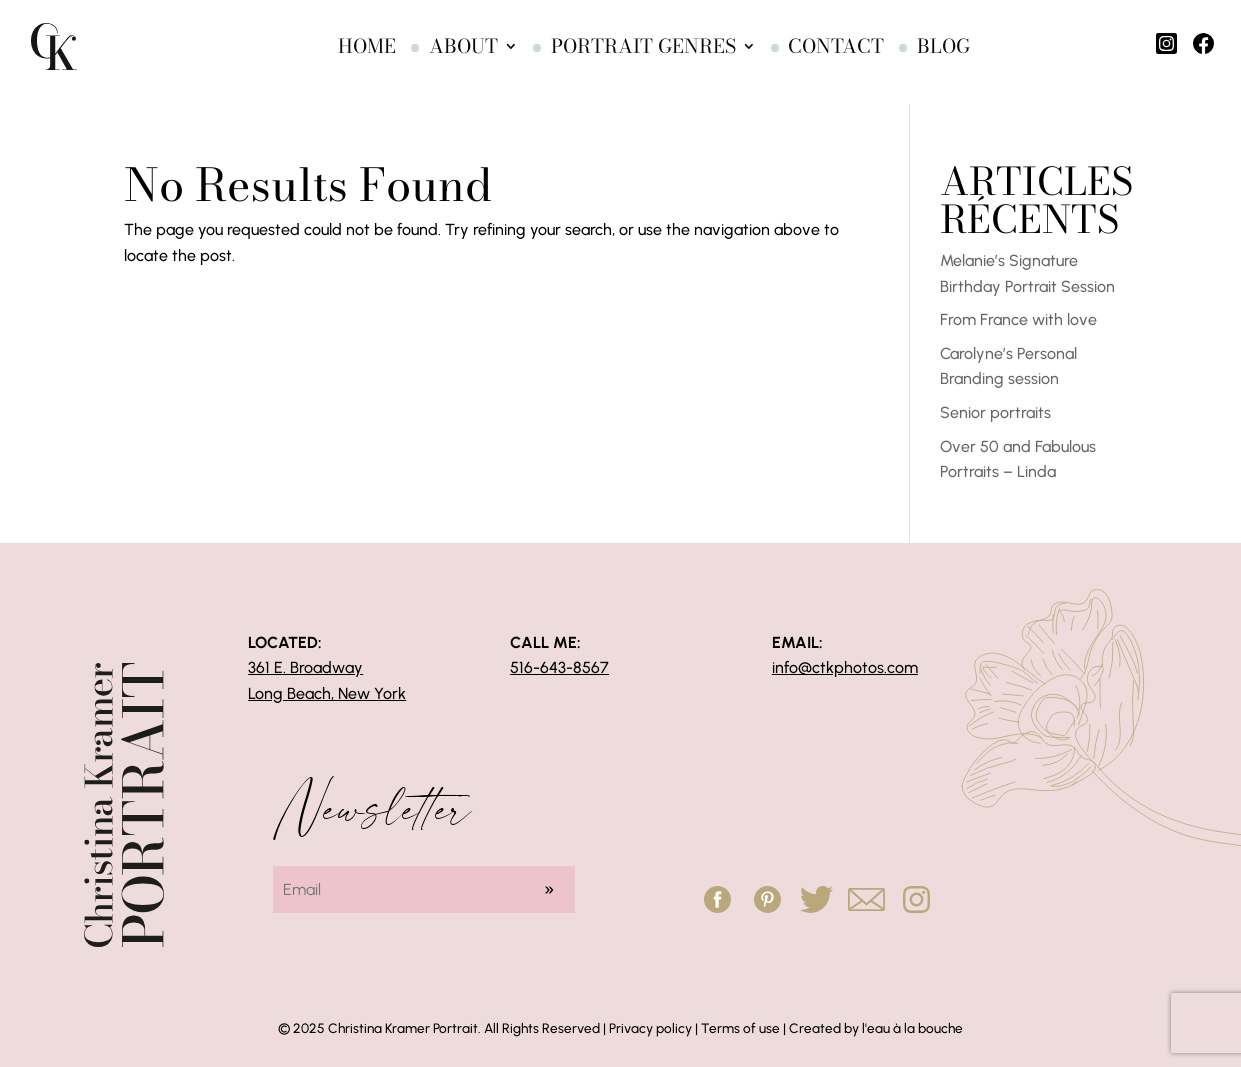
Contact (803, 52)
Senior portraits (995, 412)
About (430, 52)
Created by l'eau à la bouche (876, 1028)
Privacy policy (650, 1028)
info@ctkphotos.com (845, 667)
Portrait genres (610, 52)
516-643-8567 (559, 667)
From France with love (1018, 319)
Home (334, 52)
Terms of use (740, 1028)
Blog (910, 52)
